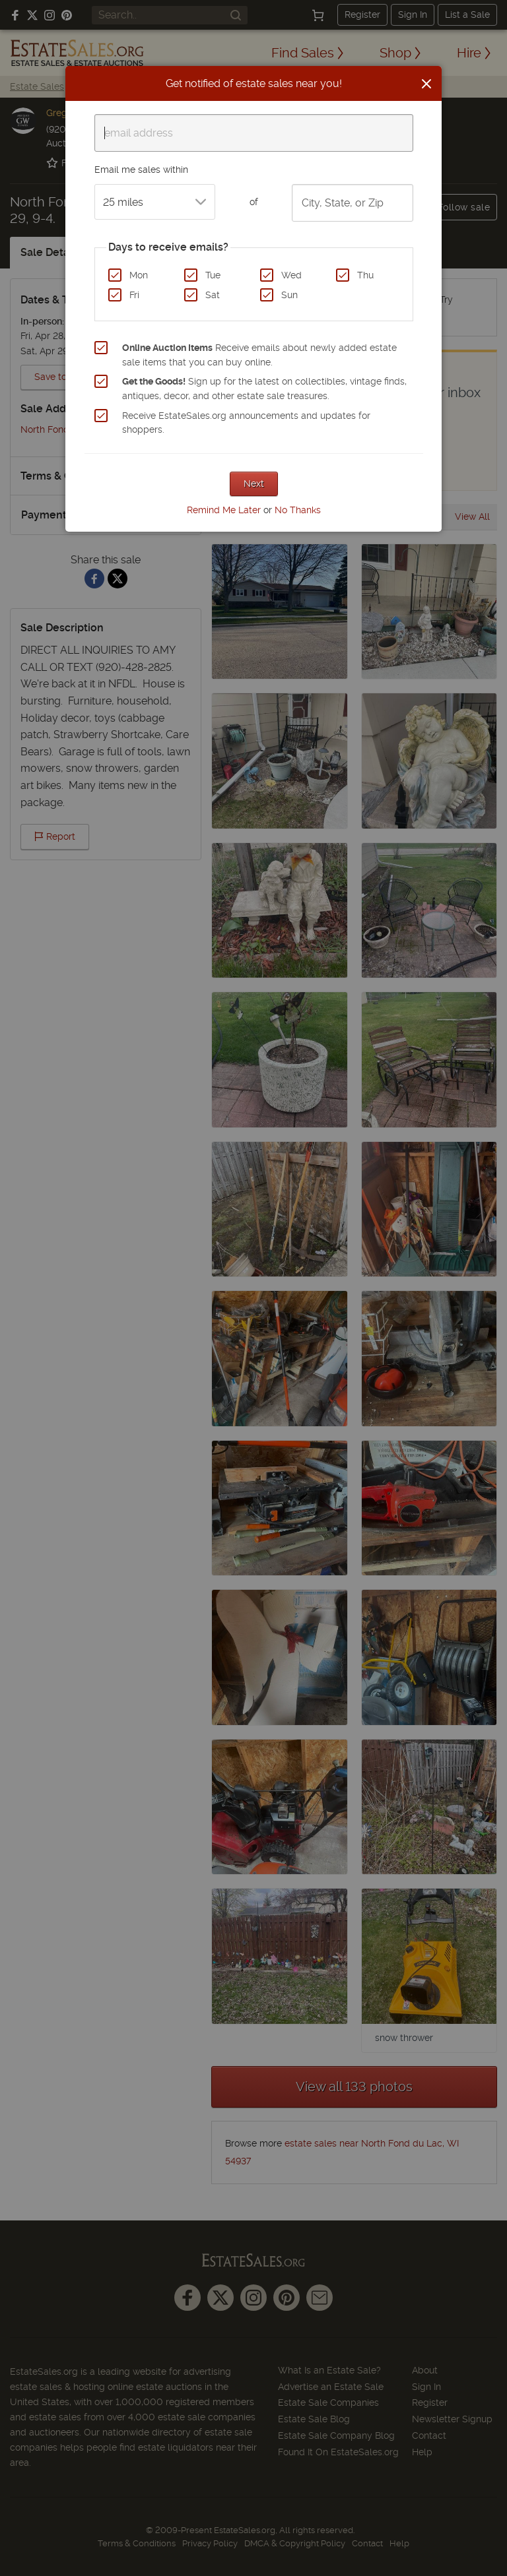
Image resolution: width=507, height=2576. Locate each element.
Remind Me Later (224, 510)
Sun (289, 295)
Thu (365, 275)
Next (254, 483)
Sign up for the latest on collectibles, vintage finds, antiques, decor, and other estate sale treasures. (264, 388)
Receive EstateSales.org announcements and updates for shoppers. (246, 422)
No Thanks (298, 510)
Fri (134, 295)
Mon (138, 275)
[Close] (426, 84)
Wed (291, 275)
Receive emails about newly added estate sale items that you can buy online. (259, 354)
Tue (212, 275)
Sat (212, 295)
